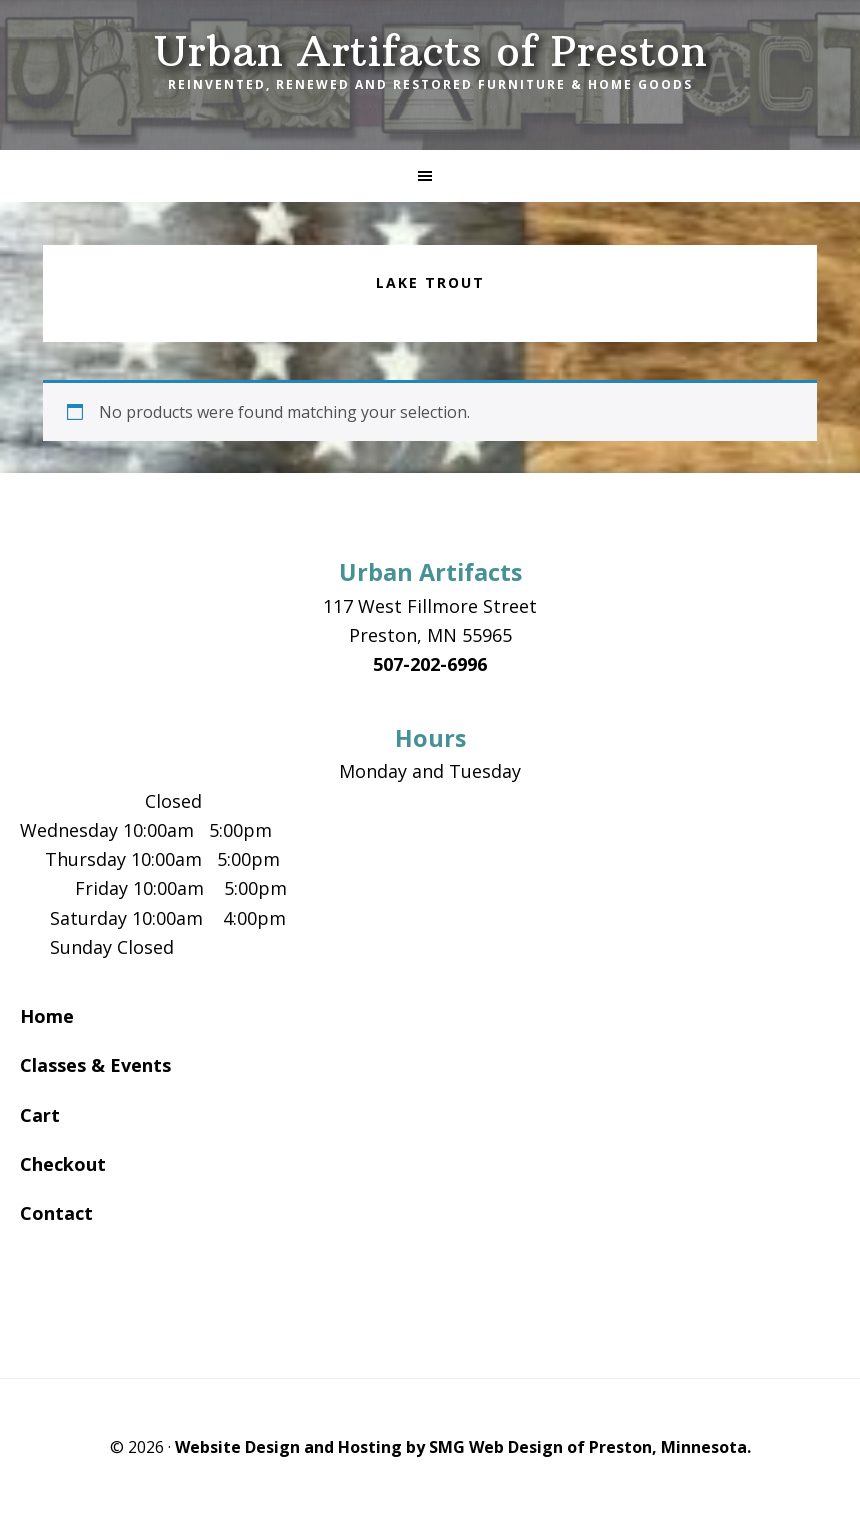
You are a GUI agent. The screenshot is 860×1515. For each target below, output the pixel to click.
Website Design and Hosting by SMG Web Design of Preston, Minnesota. (463, 1447)
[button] (430, 176)
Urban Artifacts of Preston (430, 51)
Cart (40, 1115)
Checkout (63, 1164)
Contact (56, 1213)
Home (47, 1016)
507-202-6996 (430, 664)
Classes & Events (95, 1065)
